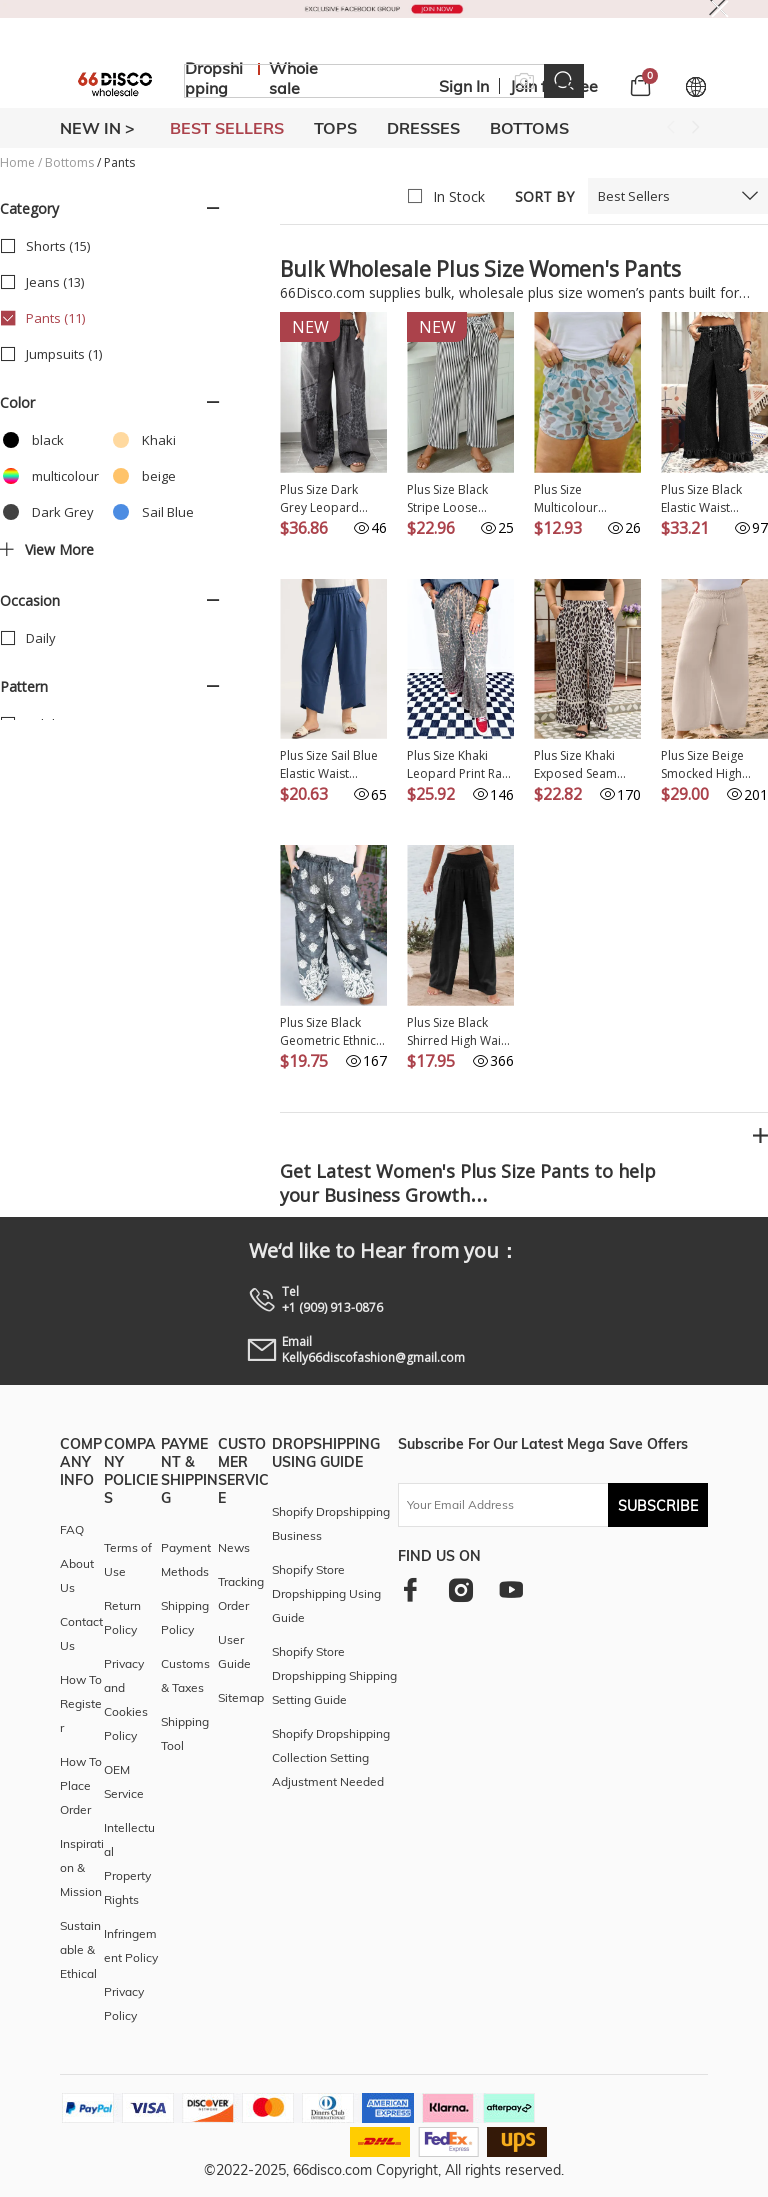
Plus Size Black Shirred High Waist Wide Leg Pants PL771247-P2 (459, 1032)
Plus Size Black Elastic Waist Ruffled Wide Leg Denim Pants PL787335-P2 (708, 499)
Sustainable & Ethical (80, 1949)
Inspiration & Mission (82, 1867)
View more (47, 550)
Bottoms (69, 162)
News (234, 1547)
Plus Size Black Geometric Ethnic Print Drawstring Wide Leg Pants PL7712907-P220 (328, 1032)
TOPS (335, 128)
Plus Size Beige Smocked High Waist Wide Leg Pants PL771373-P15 (707, 765)
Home (17, 162)
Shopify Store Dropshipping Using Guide (326, 1593)
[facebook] (410, 1589)
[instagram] (460, 1589)
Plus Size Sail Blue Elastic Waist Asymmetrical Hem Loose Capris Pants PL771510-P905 (333, 765)
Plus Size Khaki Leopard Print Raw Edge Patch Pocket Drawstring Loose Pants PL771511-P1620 (459, 765)
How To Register (81, 1703)
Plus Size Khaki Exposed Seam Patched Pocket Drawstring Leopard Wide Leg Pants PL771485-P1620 (586, 765)
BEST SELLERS (227, 128)
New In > (97, 128)
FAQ (72, 1529)
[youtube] (511, 1589)
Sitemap (241, 1697)
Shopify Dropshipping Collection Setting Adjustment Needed (331, 1757)
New (310, 327)
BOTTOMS (529, 128)
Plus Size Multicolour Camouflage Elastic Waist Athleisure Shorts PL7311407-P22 (587, 499)
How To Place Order (81, 1785)
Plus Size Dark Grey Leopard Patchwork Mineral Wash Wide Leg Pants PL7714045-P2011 (332, 499)
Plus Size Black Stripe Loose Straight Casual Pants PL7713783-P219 (457, 499)
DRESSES (423, 128)
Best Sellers (634, 196)
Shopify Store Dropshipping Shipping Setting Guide (334, 1675)
